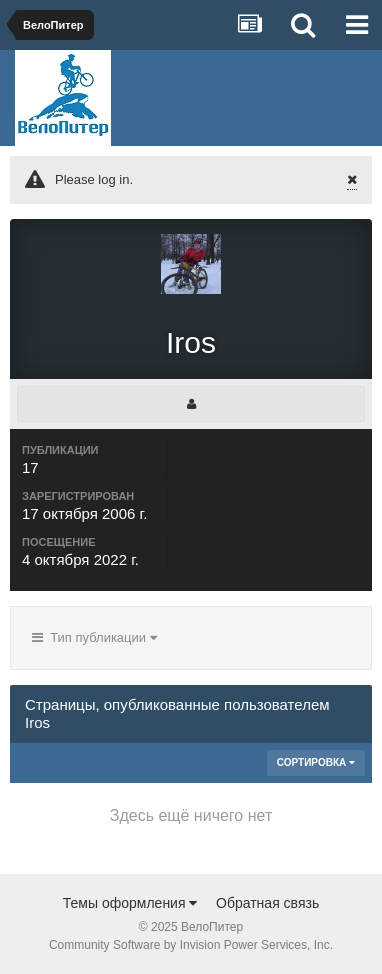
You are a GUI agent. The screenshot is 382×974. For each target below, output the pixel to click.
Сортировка (316, 762)
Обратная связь (267, 903)
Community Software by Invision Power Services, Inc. (191, 945)
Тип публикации (94, 637)
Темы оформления (130, 903)
